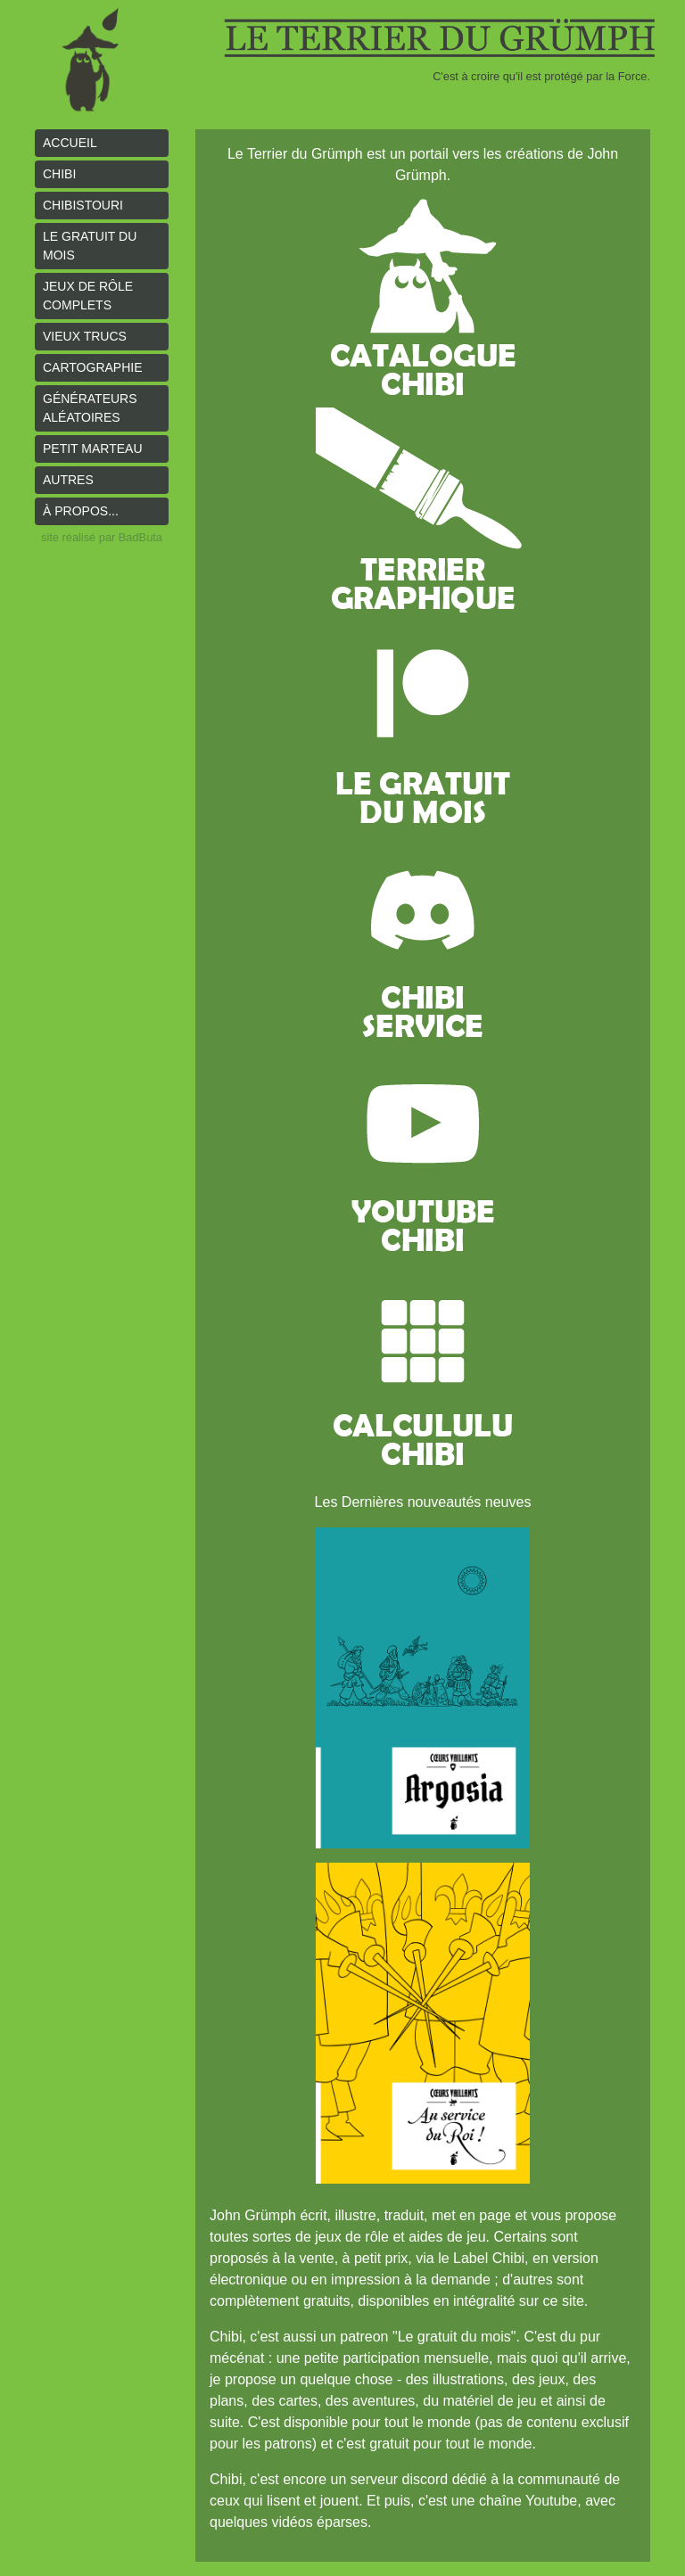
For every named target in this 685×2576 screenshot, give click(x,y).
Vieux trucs (85, 336)
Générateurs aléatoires (90, 407)
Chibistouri (83, 205)
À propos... (81, 511)
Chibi (59, 174)
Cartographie (93, 367)
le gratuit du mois (89, 245)
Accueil (70, 143)
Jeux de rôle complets (88, 295)
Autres (68, 480)
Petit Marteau (93, 448)
